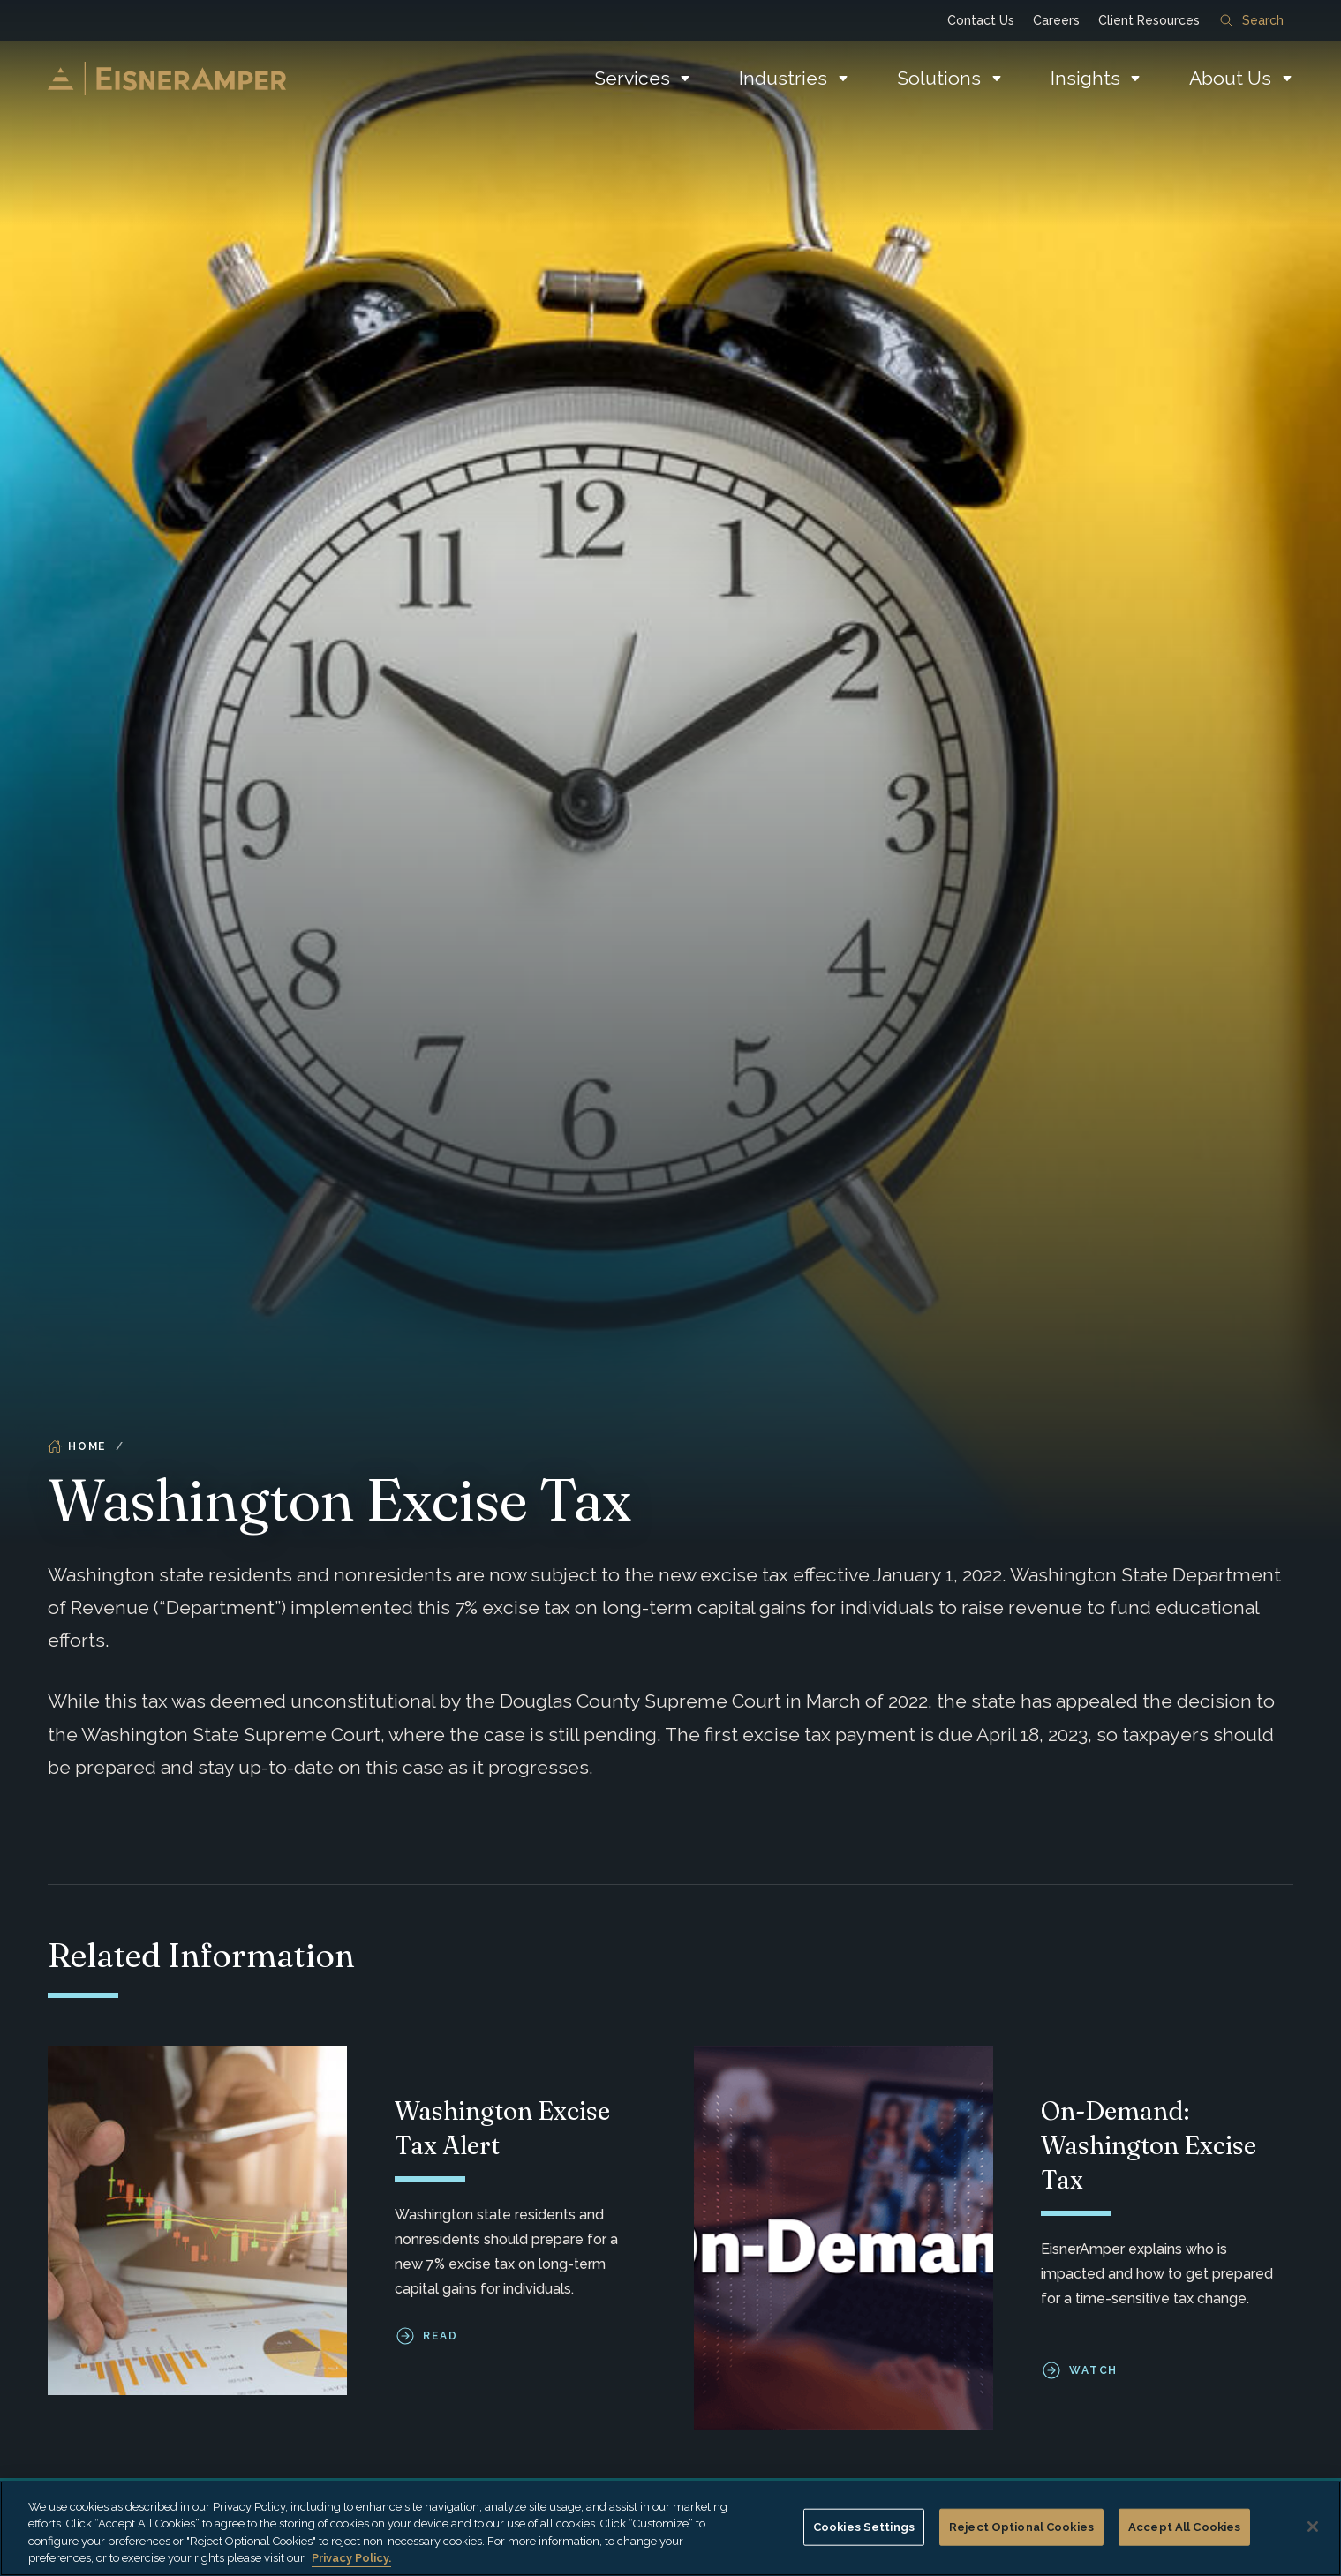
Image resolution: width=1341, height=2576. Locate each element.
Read (440, 2337)
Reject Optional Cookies (1021, 2527)
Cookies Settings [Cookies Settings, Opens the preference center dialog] (864, 2527)
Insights (1085, 78)
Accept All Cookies (1184, 2527)
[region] (670, 2528)
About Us (1230, 78)
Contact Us (980, 20)
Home (77, 1446)
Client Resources (1149, 20)
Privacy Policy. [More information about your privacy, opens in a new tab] (351, 2558)
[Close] (1312, 2526)
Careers (1056, 20)
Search (1251, 20)
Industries (783, 78)
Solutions (939, 78)
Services (632, 78)
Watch (1094, 2371)
